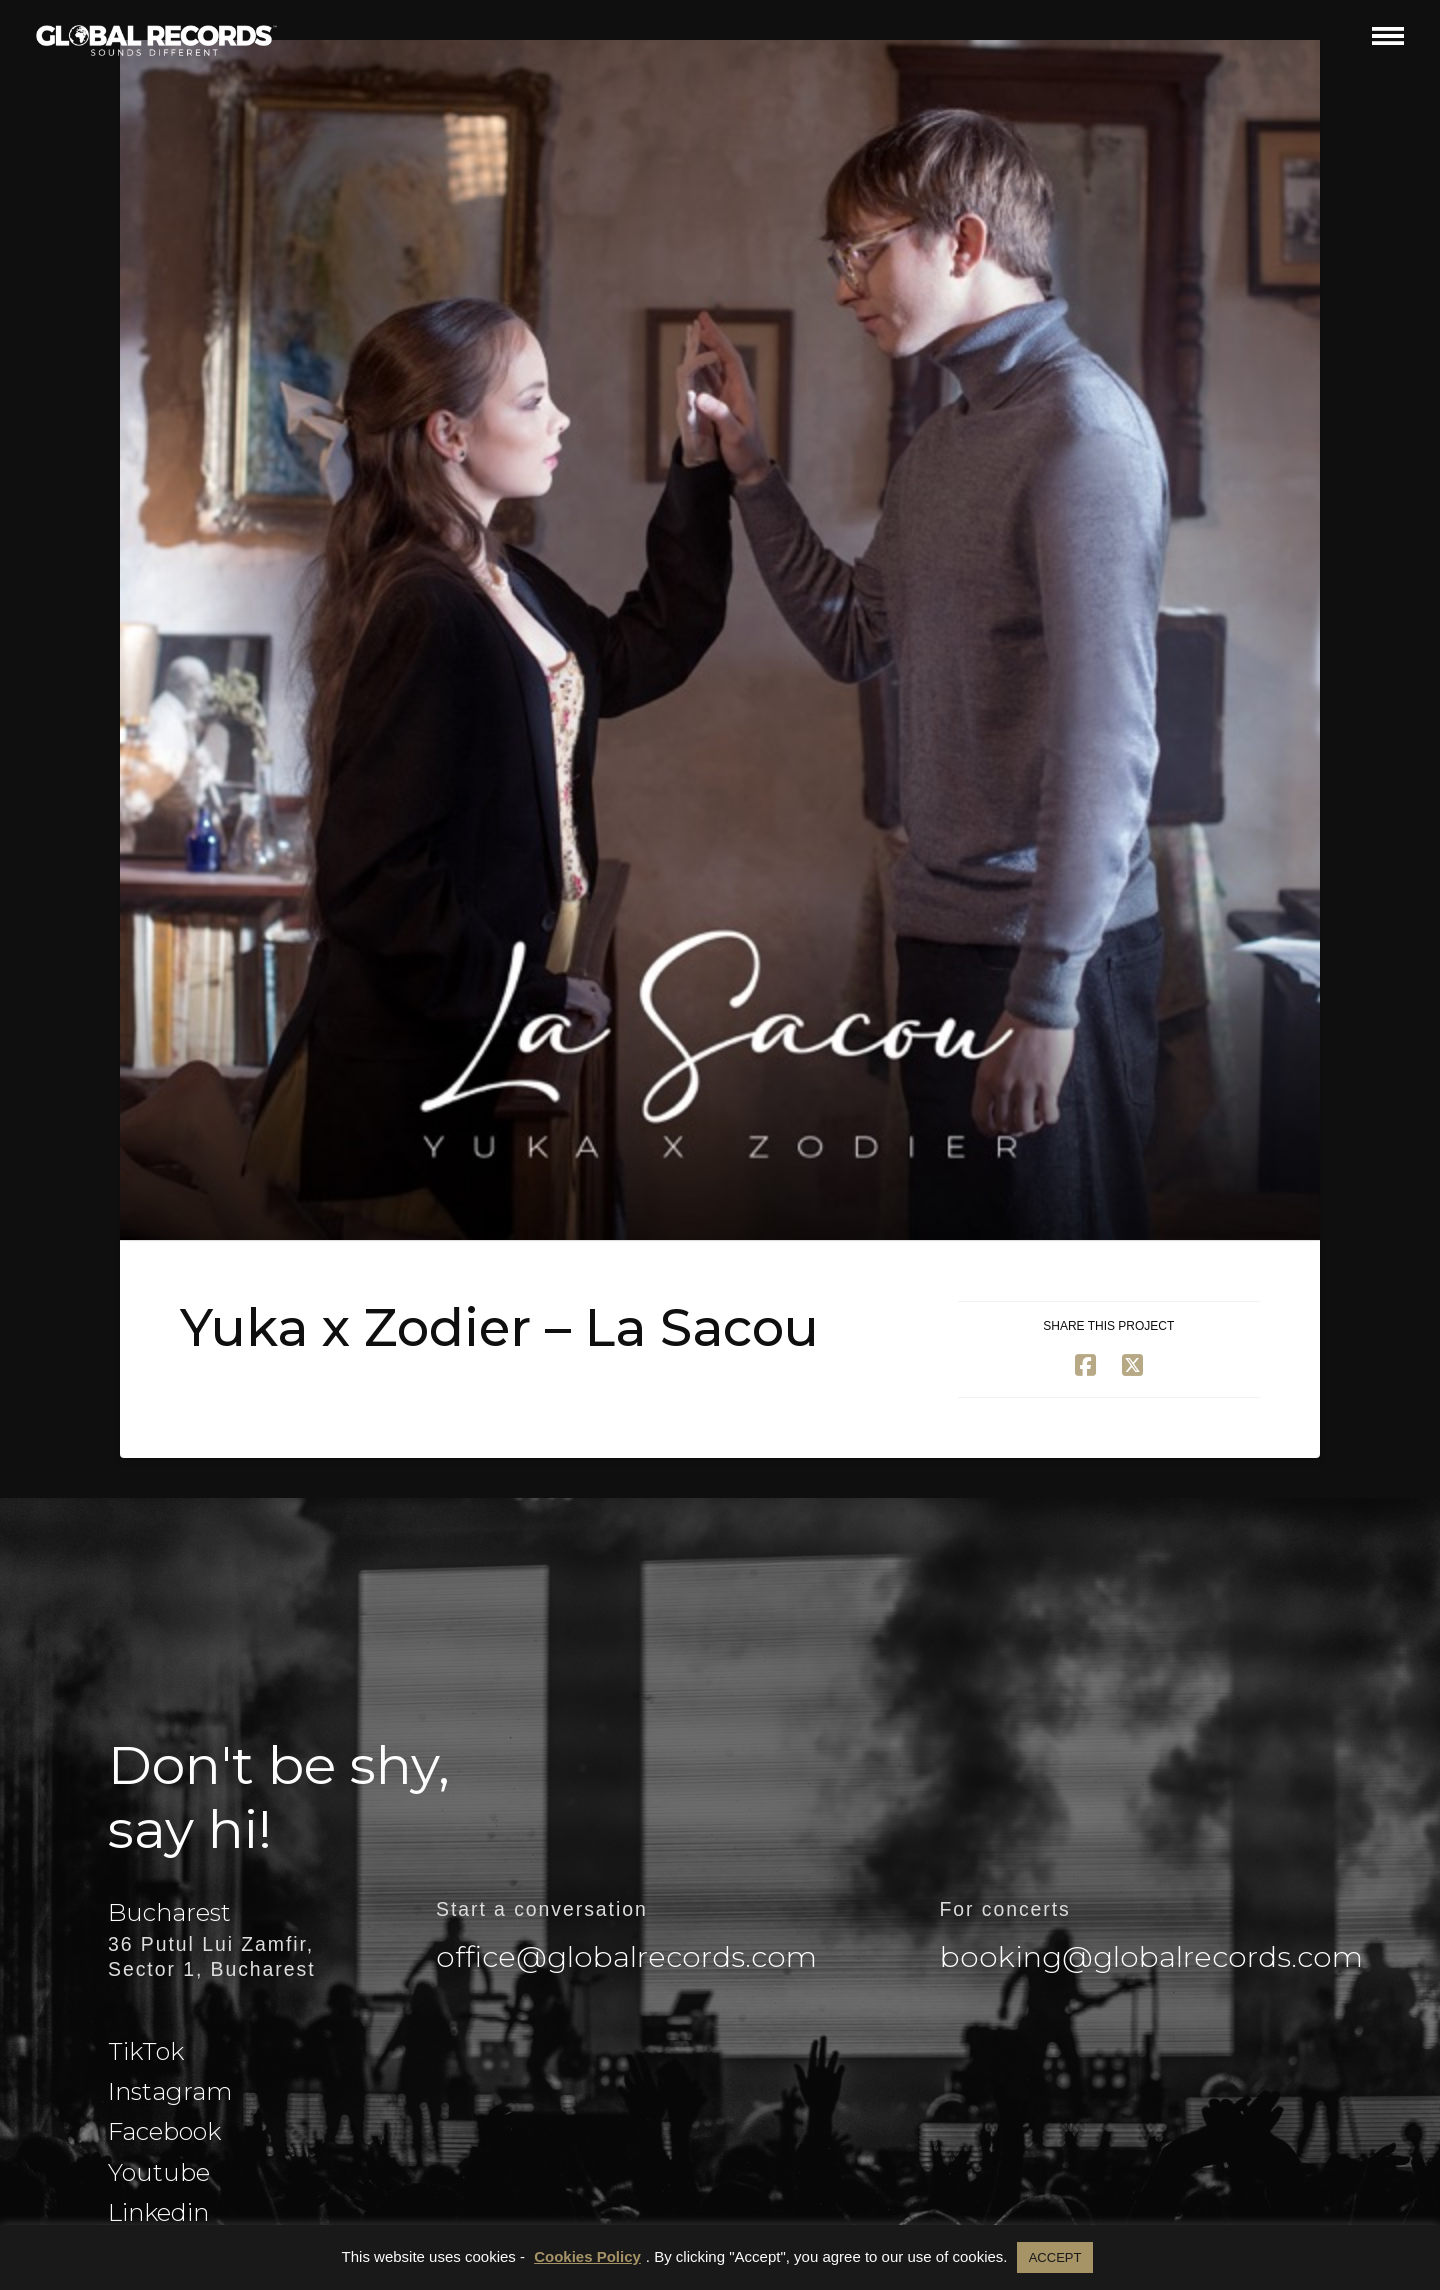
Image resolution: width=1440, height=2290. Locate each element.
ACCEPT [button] (1055, 2257)
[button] (1388, 35)
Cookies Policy (587, 2256)
